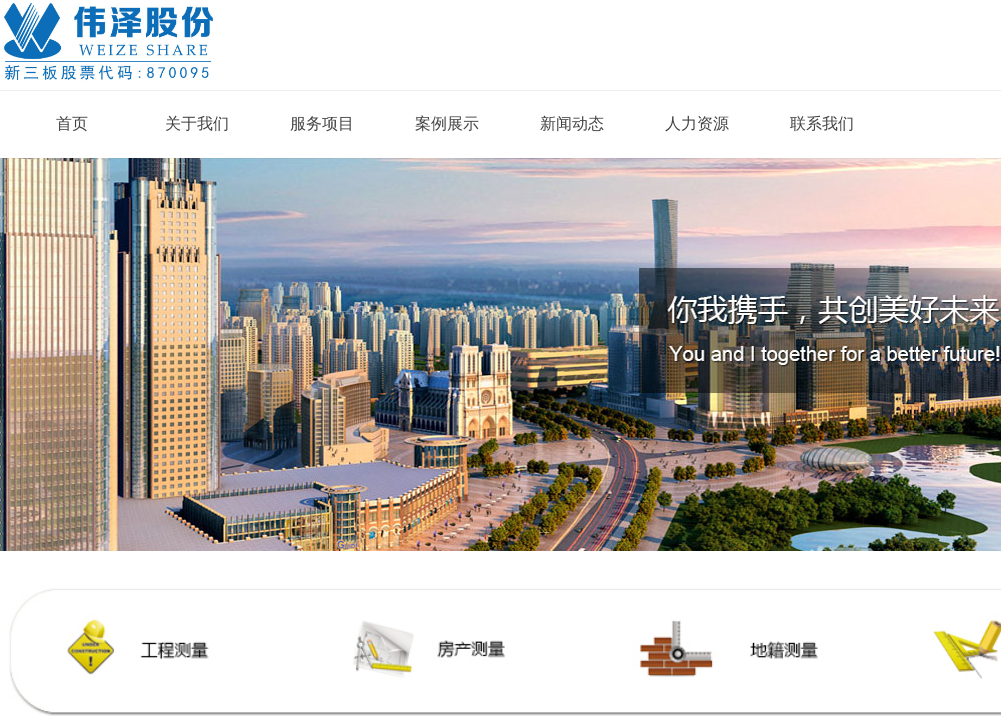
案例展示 (447, 123)
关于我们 (197, 123)
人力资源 (697, 123)
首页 (72, 123)
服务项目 (322, 123)
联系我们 (822, 123)
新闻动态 (572, 123)
